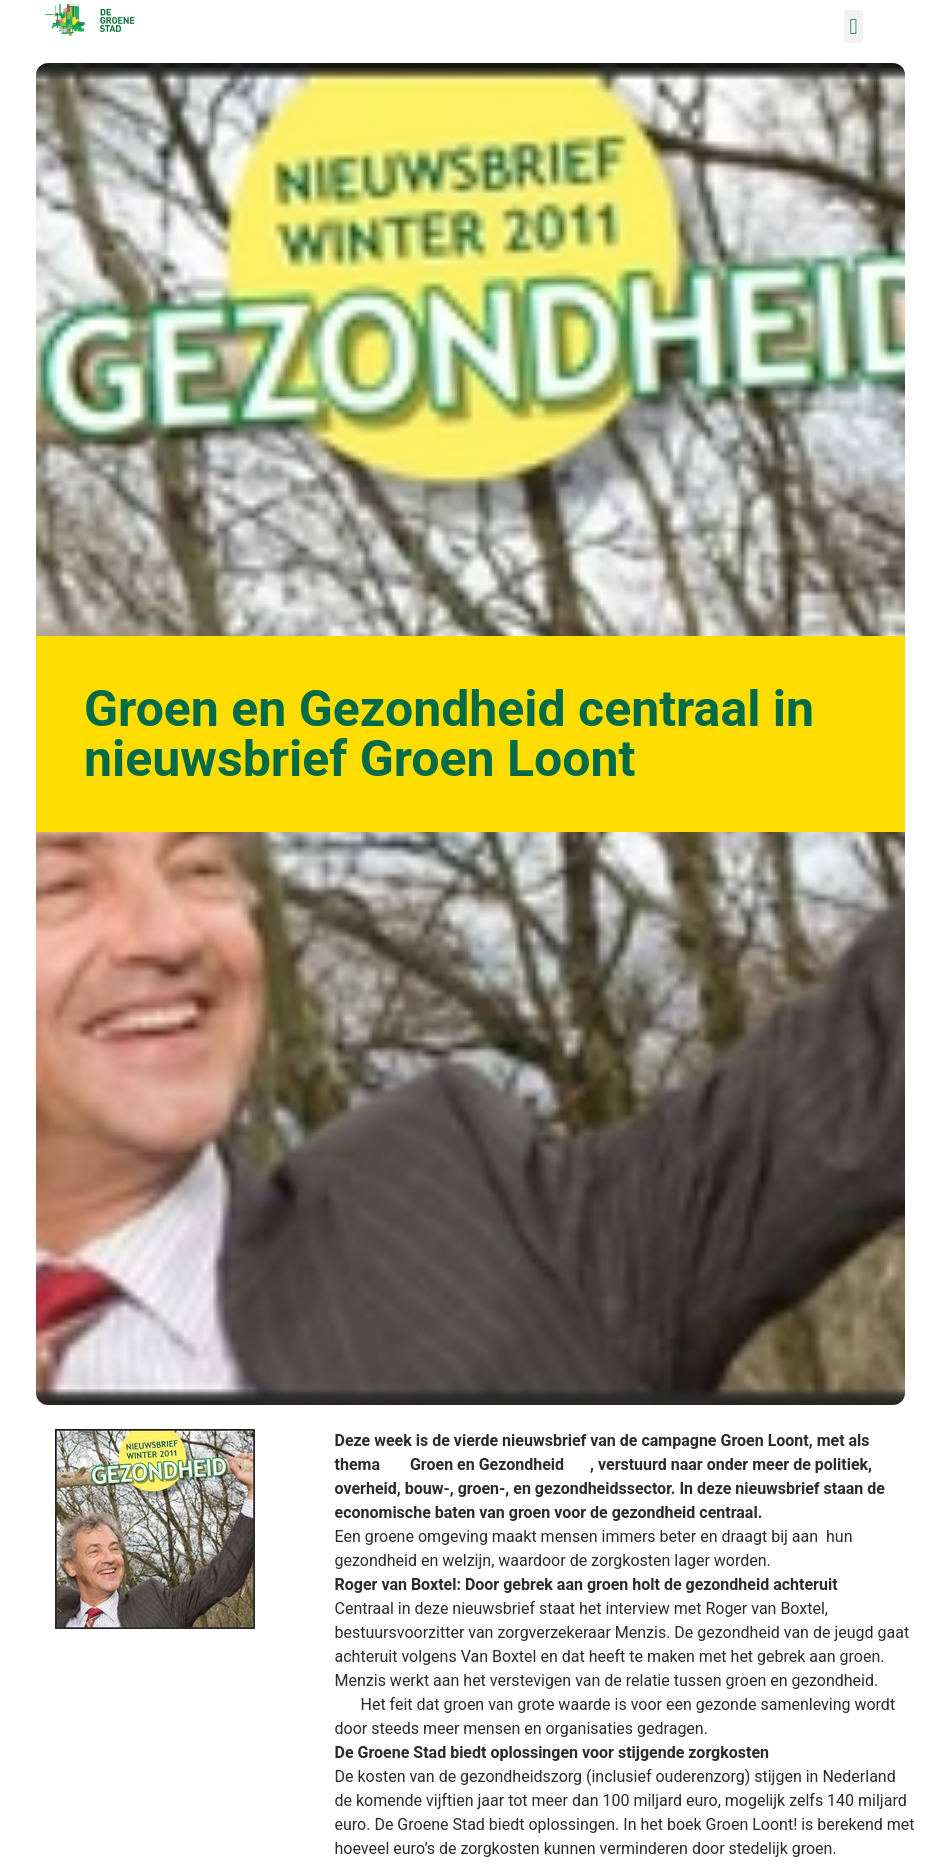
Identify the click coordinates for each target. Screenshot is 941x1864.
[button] (853, 26)
